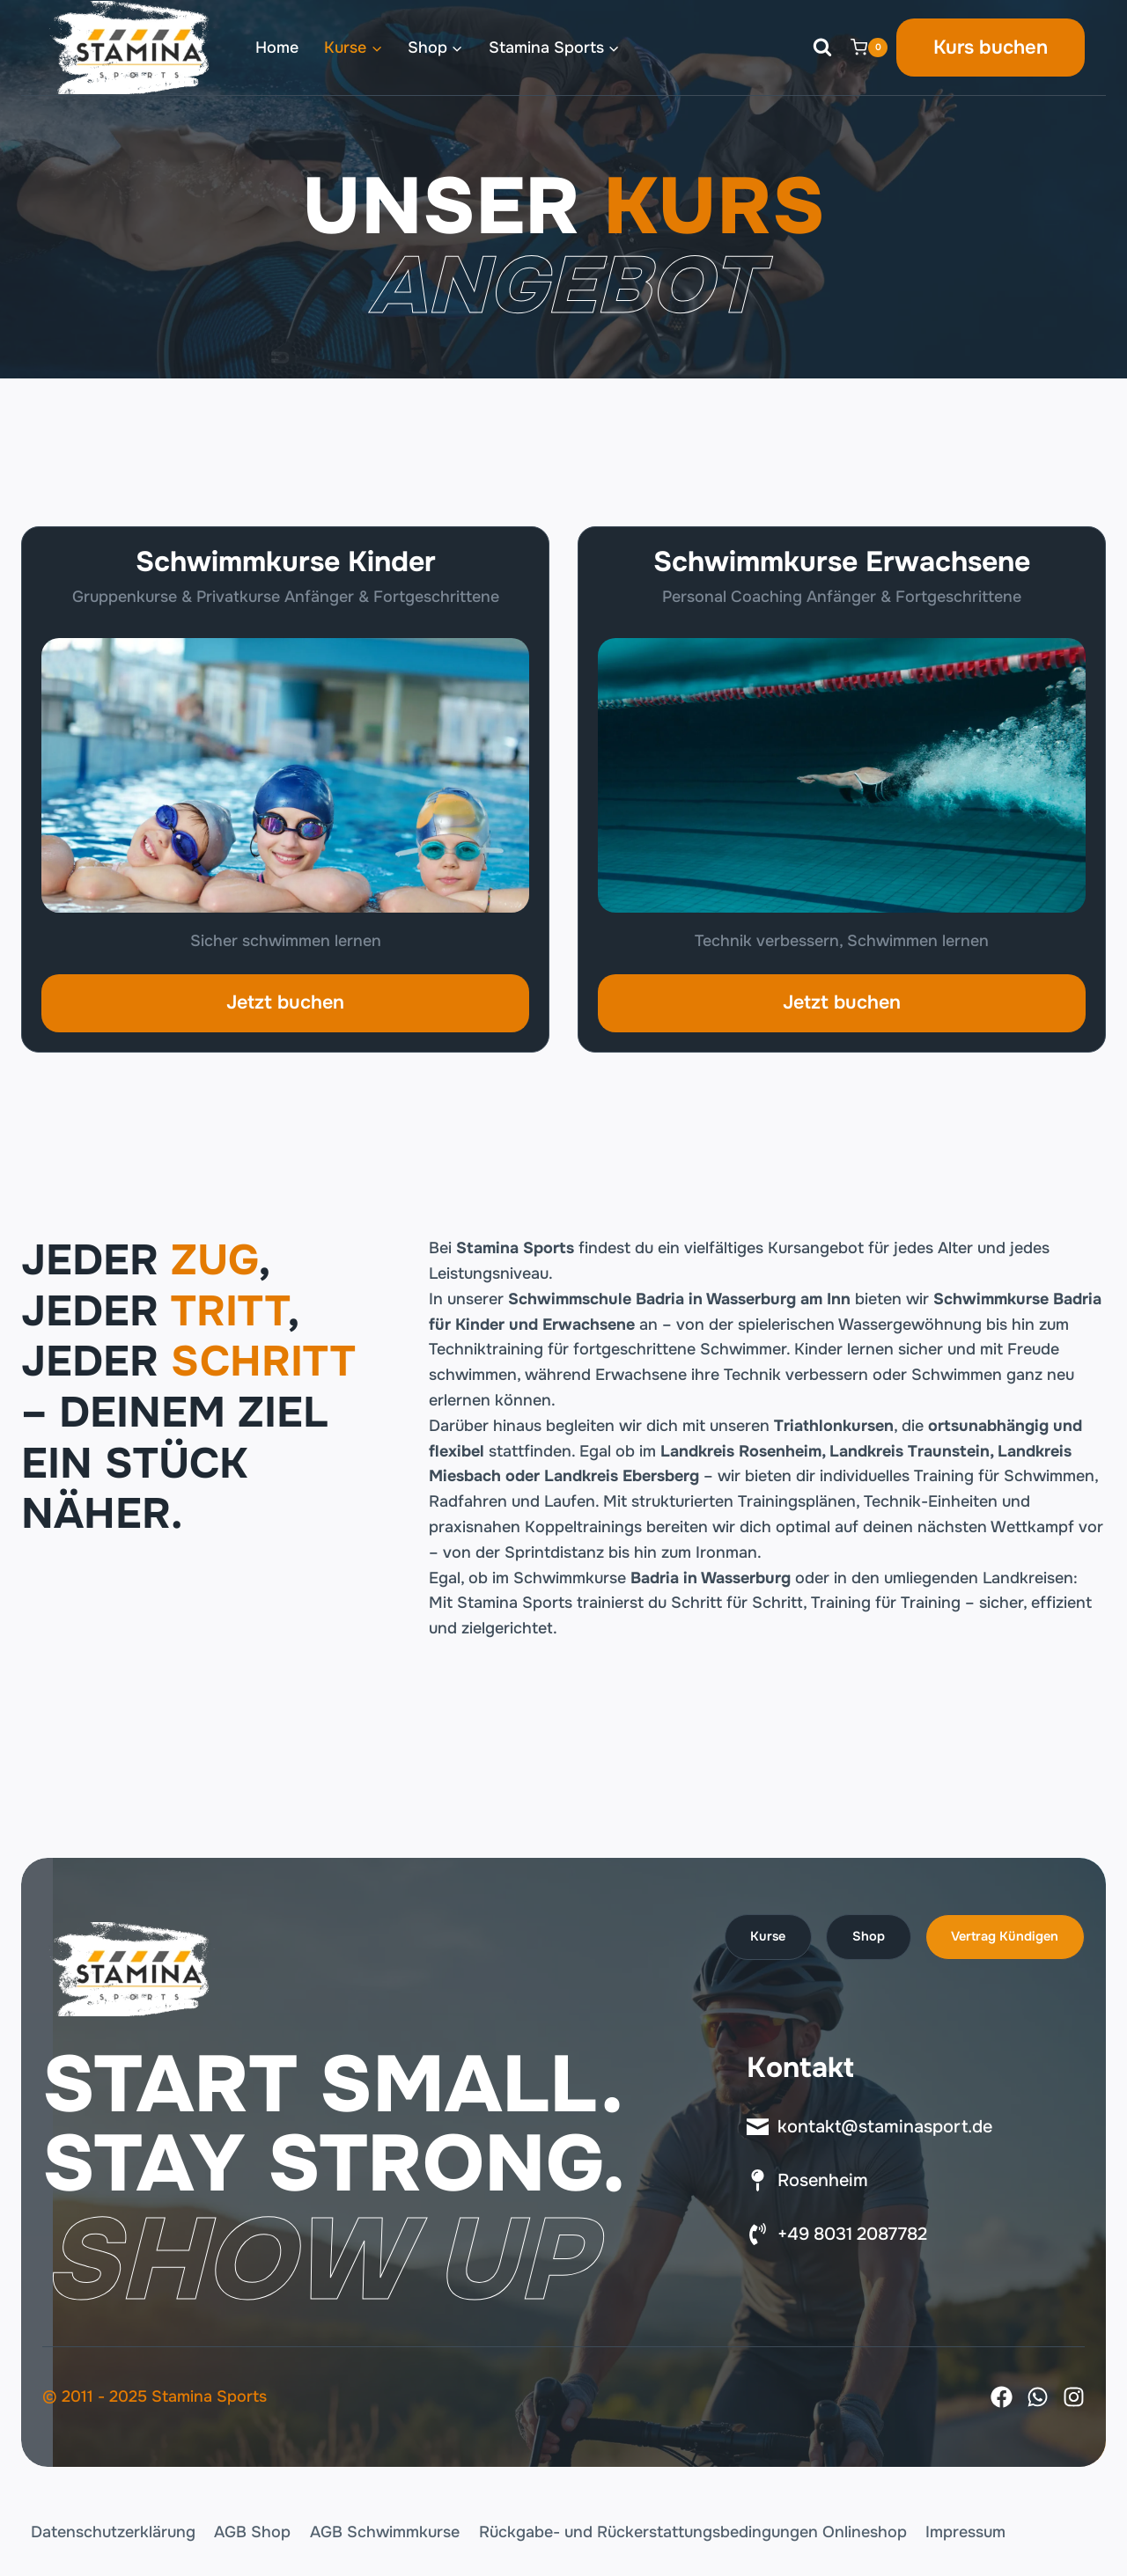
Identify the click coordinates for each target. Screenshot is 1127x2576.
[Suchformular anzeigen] (822, 47)
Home (276, 47)
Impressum (965, 2532)
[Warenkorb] (869, 47)
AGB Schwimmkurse (385, 2532)
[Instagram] (1074, 2397)
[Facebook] (1002, 2397)
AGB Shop (252, 2532)
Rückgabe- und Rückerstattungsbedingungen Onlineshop (693, 2532)
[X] (1038, 2397)
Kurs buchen (990, 47)
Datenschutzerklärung (113, 2532)
